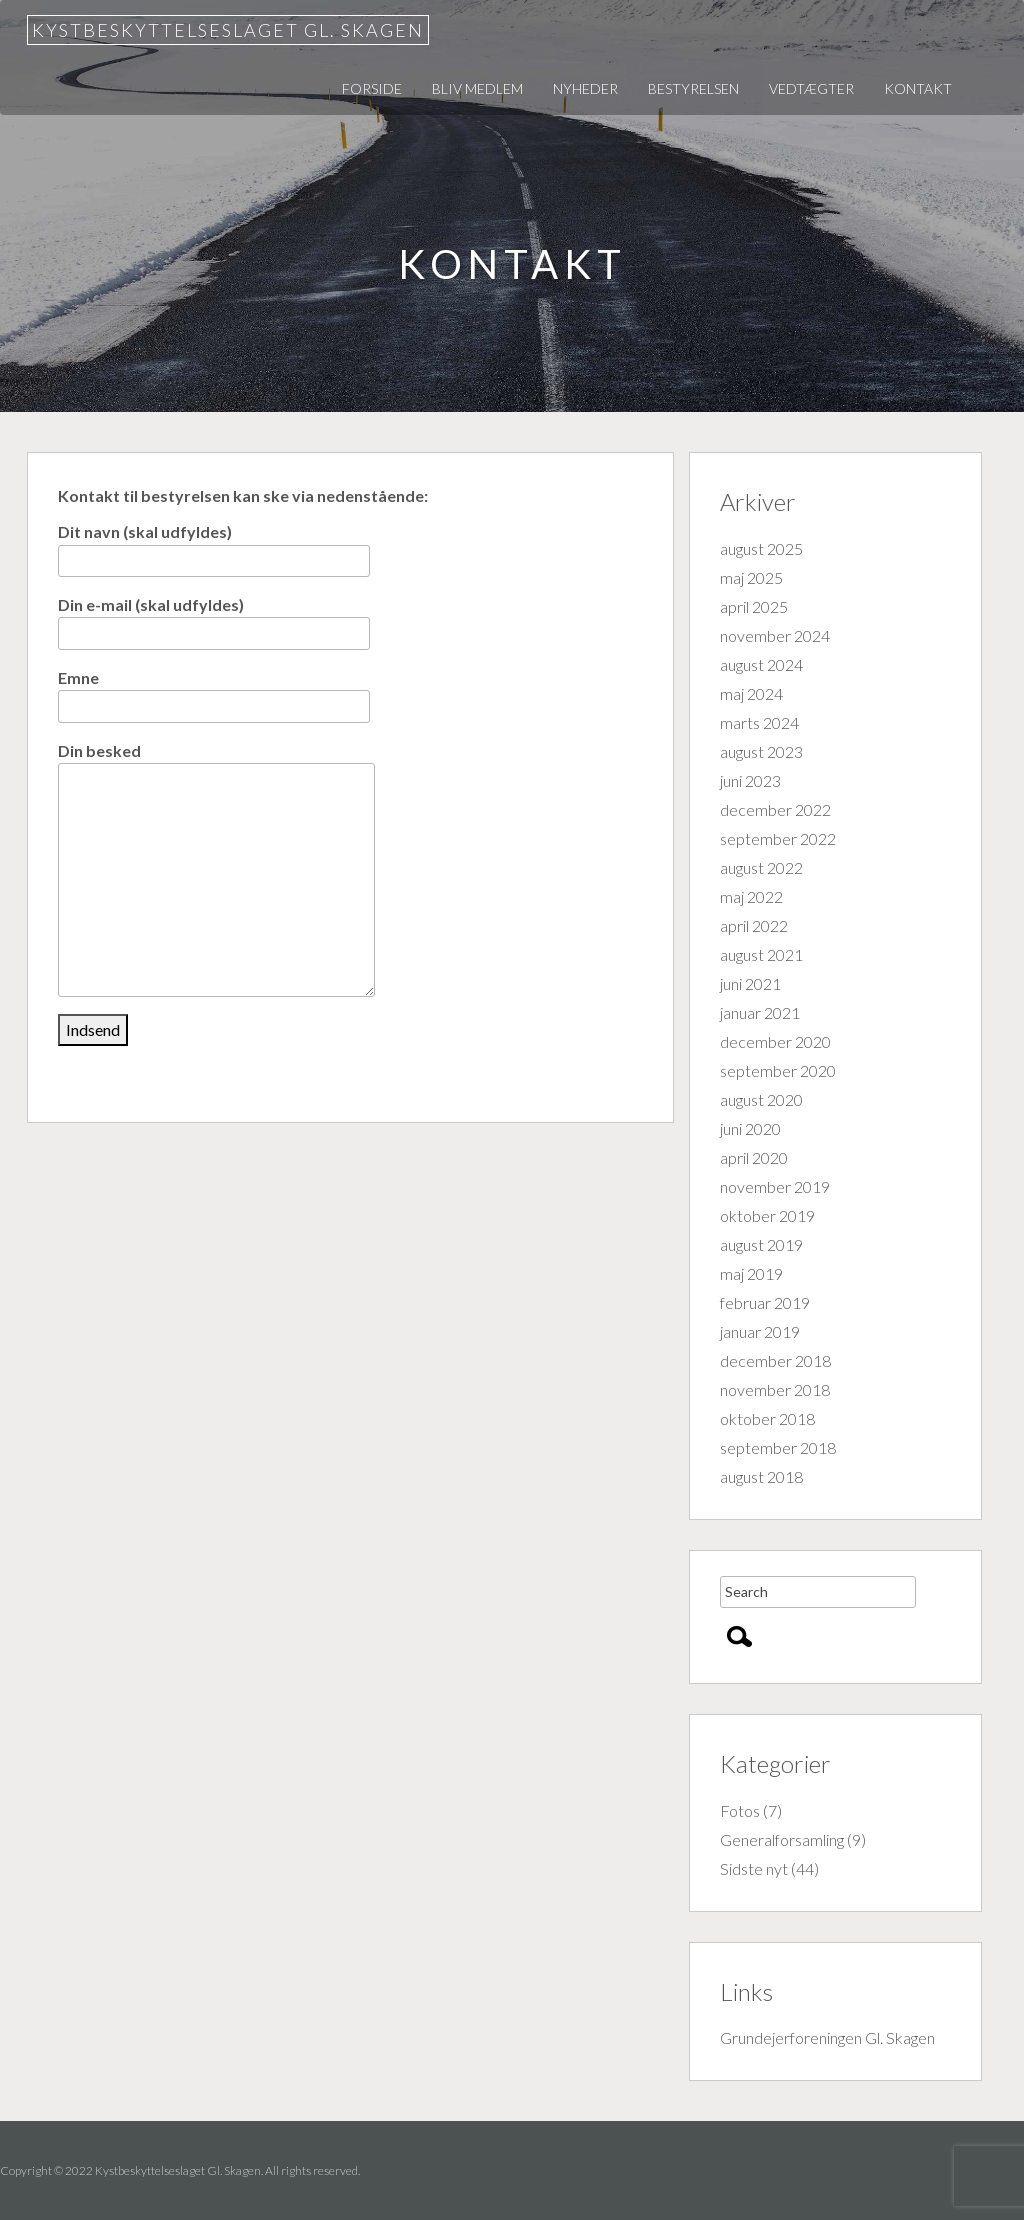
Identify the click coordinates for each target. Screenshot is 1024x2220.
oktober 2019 (767, 1215)
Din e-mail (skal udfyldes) (214, 618)
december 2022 (775, 809)
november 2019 (775, 1186)
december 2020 (775, 1041)
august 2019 (761, 1244)
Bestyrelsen (693, 88)
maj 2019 (751, 1273)
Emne (214, 691)
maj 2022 (751, 896)
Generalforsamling (782, 1839)
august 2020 (761, 1099)
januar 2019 (760, 1331)
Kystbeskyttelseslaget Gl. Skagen (228, 30)
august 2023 (761, 751)
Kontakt (918, 88)
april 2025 (754, 606)
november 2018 (775, 1389)
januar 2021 (760, 1012)
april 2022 (754, 925)
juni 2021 (750, 983)
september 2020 (778, 1070)
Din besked (216, 763)
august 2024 (761, 664)
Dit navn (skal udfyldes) (214, 545)
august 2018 (761, 1476)
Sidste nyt (754, 1868)
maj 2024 (751, 693)
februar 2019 (765, 1302)
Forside (372, 88)
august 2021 (761, 954)
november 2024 (775, 635)
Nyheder (585, 88)
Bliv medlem (477, 88)
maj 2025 (751, 577)
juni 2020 (750, 1128)
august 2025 (761, 548)
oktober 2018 (767, 1418)
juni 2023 (750, 780)
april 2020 (754, 1157)
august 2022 (761, 867)
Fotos (740, 1810)
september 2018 (778, 1447)
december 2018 (775, 1360)
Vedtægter (811, 88)
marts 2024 (759, 722)
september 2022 (778, 838)
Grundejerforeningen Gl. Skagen (827, 2037)
